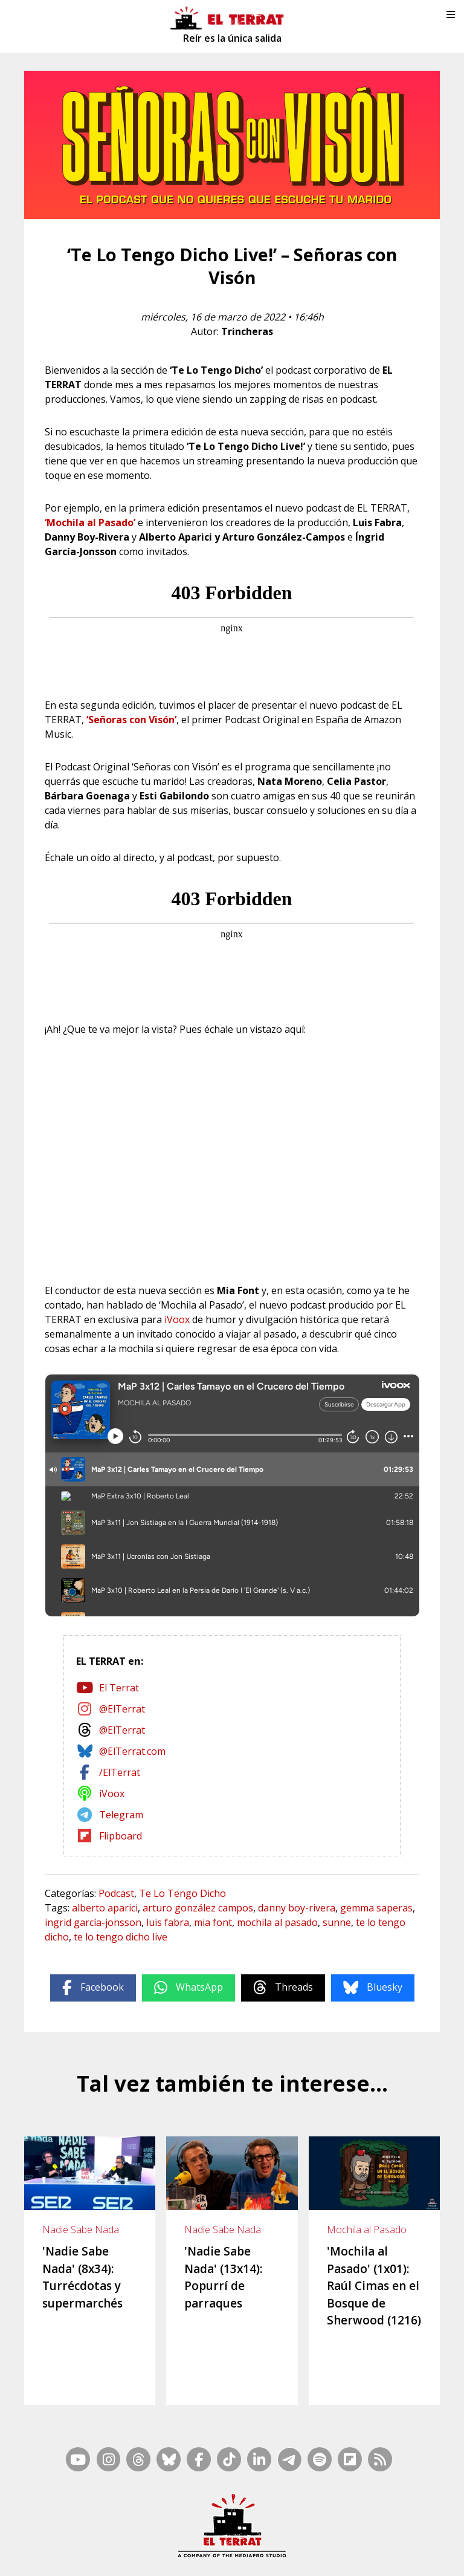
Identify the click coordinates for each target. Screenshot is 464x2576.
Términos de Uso (395, 2540)
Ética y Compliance (322, 2540)
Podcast (116, 1893)
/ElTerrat (119, 1772)
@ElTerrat (122, 1709)
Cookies (227, 2556)
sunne (337, 1922)
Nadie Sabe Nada (80, 2229)
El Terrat (119, 1687)
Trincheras (247, 331)
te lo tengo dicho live (120, 1936)
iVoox (177, 1319)
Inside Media (326, 2524)
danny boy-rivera (296, 1907)
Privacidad (266, 2556)
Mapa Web (252, 2524)
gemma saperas (376, 1907)
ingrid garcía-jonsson (93, 1922)
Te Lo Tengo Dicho (182, 1893)
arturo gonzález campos (198, 1907)
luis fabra (167, 1922)
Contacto (111, 2540)
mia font (213, 1922)
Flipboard (120, 1836)
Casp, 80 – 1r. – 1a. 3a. (175, 2540)
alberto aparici (105, 1907)
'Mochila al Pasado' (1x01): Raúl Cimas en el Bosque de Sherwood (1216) (374, 2285)
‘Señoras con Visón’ (131, 719)
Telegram (121, 1814)
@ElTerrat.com (132, 1751)
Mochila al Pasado (367, 2229)
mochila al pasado (277, 1922)
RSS (287, 2524)
